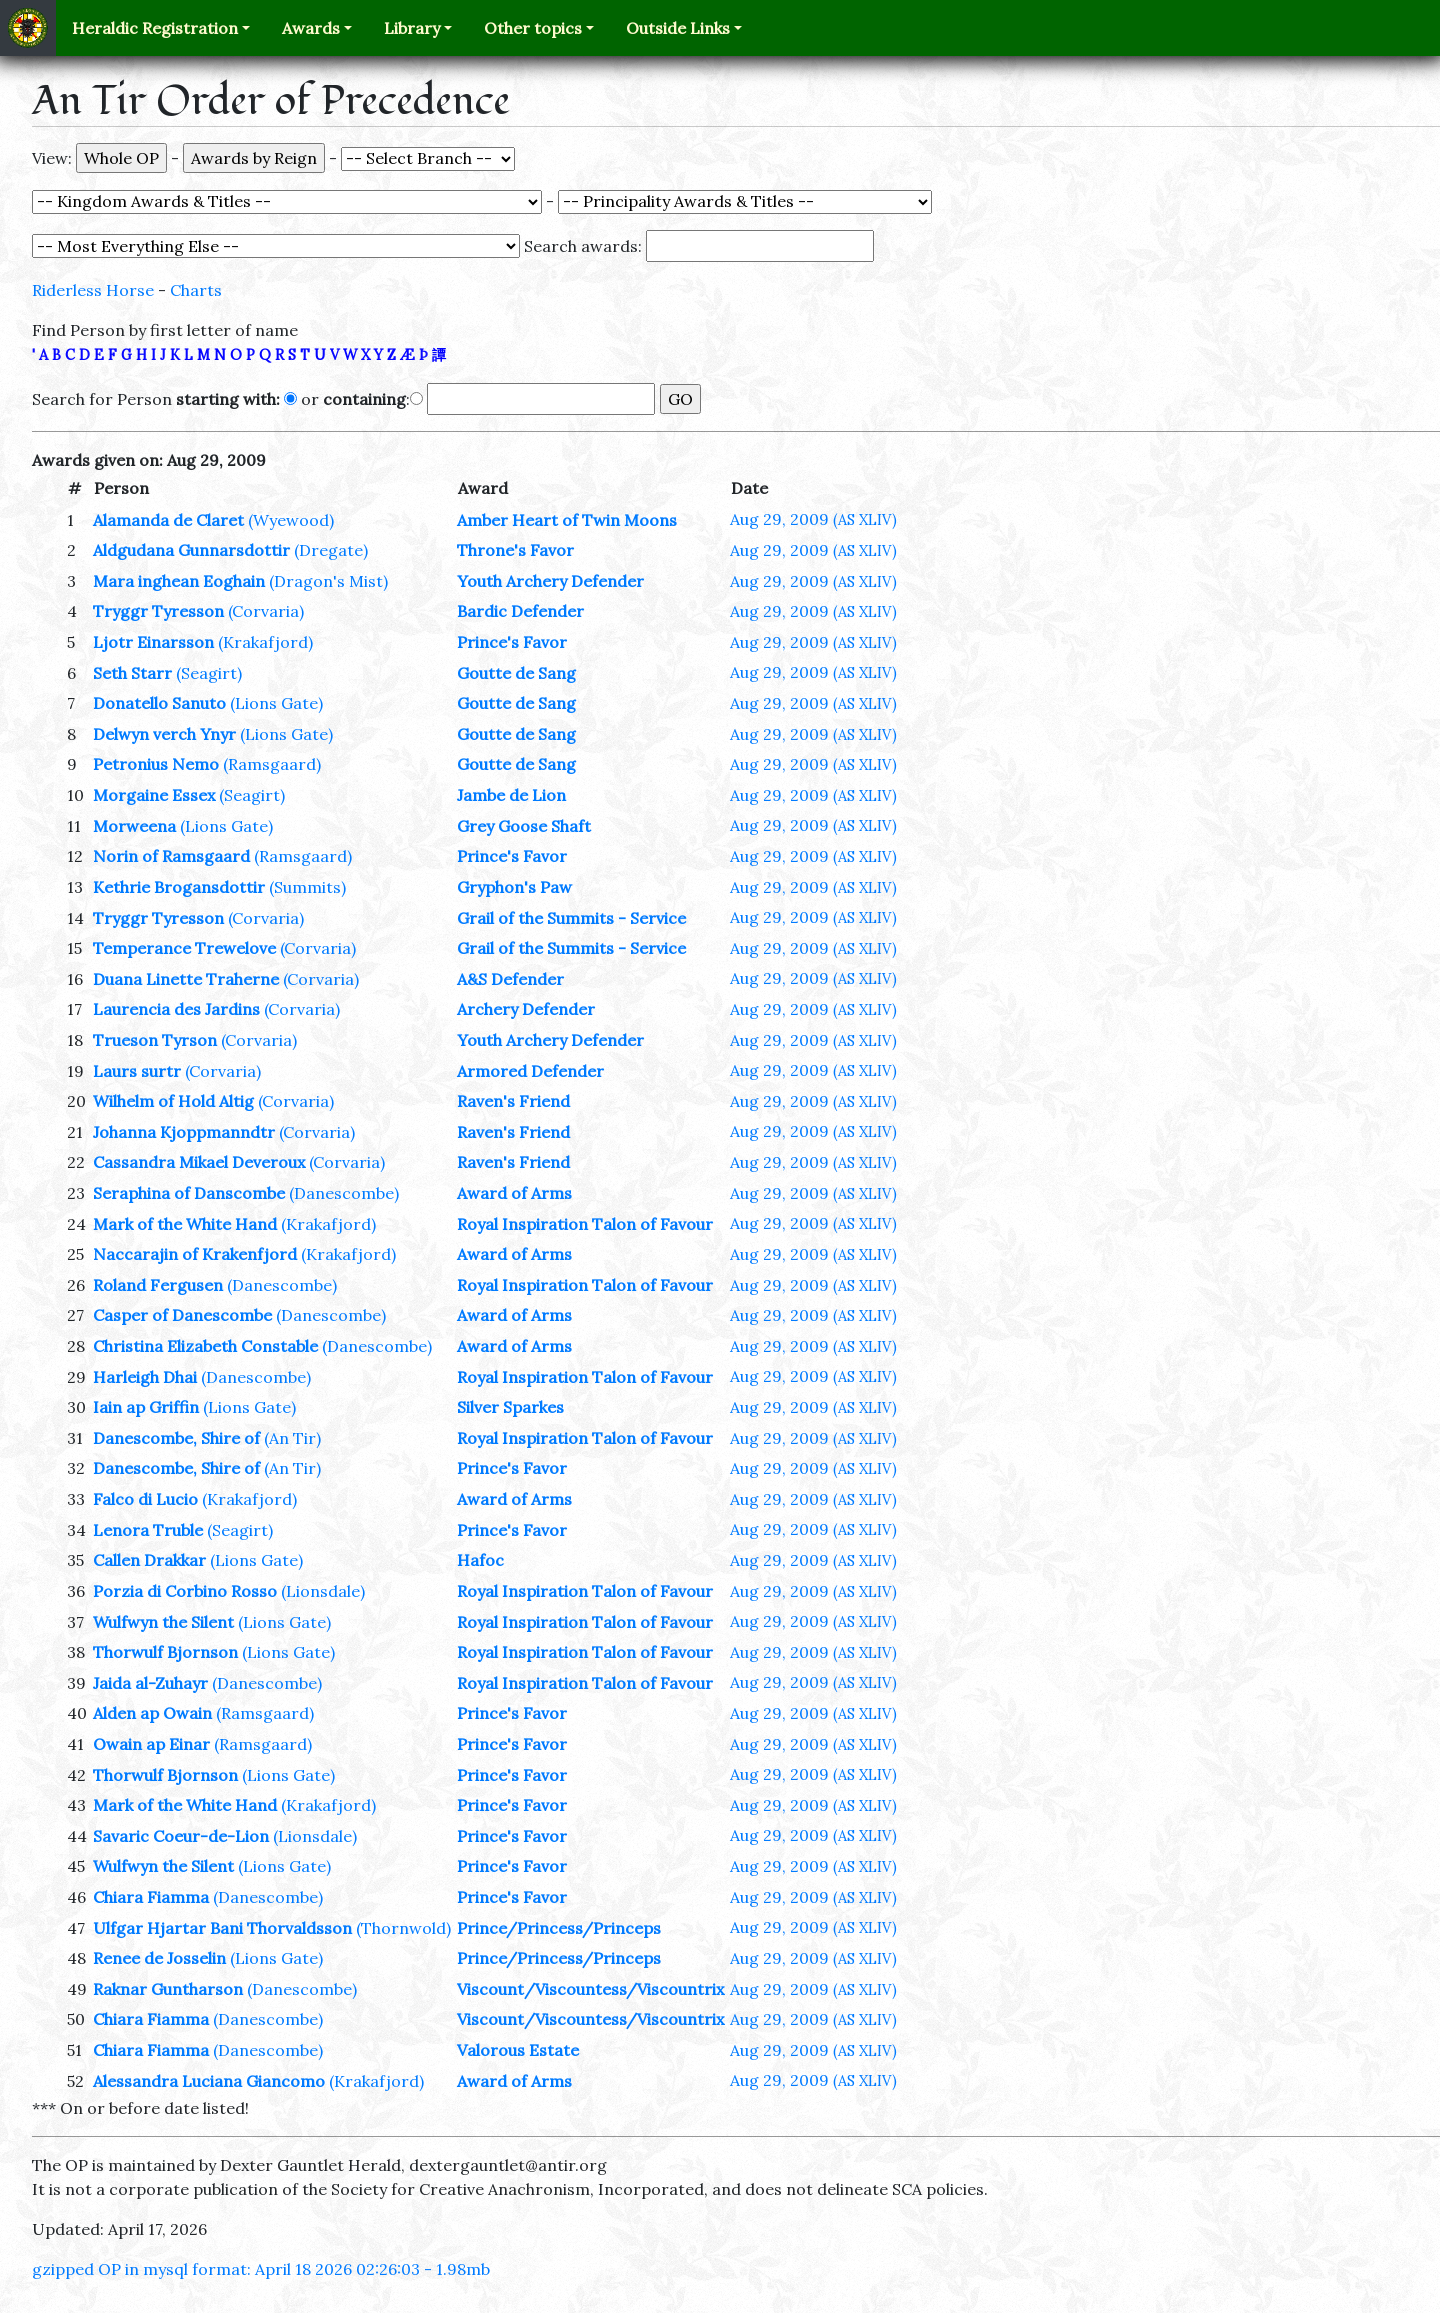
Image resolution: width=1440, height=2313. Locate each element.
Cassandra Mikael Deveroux (199, 1162)
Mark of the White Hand (185, 1224)
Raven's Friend (513, 1101)
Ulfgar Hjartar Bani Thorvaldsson (222, 1928)
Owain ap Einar (151, 1744)
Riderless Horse (93, 290)
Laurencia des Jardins (176, 1009)
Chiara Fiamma (151, 1897)
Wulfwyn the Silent (163, 1622)
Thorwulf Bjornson (165, 1652)
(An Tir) (292, 1438)
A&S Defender (510, 979)
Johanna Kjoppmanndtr (184, 1132)
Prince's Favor (512, 642)
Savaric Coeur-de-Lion (181, 1836)
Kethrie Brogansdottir (179, 887)
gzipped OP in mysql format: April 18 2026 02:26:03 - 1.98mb (261, 2269)
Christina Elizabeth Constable (205, 1346)
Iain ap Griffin (146, 1407)
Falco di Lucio (145, 1499)
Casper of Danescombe (182, 1315)
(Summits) (307, 887)
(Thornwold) (403, 1928)
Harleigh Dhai (145, 1377)
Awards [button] (311, 28)
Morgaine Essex (154, 795)
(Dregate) (331, 550)
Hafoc (480, 1560)
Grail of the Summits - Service (571, 918)
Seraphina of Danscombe (189, 1193)
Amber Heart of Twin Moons (567, 520)
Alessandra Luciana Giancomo (209, 2081)
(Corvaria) (266, 611)
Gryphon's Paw (514, 887)
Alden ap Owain (152, 1713)
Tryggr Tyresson (158, 611)
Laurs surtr (137, 1071)
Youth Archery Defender (550, 581)
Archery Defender (526, 1009)
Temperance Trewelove (184, 948)
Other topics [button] (533, 28)
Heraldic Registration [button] (155, 28)
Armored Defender (530, 1071)
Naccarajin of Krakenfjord (195, 1254)
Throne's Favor (515, 550)
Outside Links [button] (678, 28)
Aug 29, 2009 (813, 519)
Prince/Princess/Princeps (559, 1928)
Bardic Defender (520, 611)
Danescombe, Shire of (176, 1438)
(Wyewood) (291, 520)
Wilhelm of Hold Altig (173, 1101)
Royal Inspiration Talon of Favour (585, 1224)
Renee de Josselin (159, 1958)
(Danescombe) (344, 1193)
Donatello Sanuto (159, 703)
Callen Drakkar (149, 1560)
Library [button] (412, 28)
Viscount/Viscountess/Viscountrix (590, 1989)
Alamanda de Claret (168, 520)
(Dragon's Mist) (328, 581)
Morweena (134, 826)
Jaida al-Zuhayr (150, 1683)
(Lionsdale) (323, 1591)
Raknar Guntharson (168, 1989)
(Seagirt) (209, 673)
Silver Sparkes (510, 1407)
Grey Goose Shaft (524, 826)
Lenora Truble (148, 1530)
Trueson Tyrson (155, 1040)
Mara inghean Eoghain (179, 581)
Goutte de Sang (516, 673)
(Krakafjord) (265, 642)
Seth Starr (132, 673)
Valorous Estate (518, 2050)
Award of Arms (514, 1193)
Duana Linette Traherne (186, 979)
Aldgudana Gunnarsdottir (191, 550)
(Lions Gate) (276, 703)
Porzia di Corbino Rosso (185, 1591)
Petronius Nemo (156, 764)
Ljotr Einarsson (153, 642)
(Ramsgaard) (272, 764)
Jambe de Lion (511, 795)
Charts (196, 290)
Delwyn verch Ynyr (164, 734)
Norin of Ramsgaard (171, 856)
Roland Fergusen (158, 1285)
